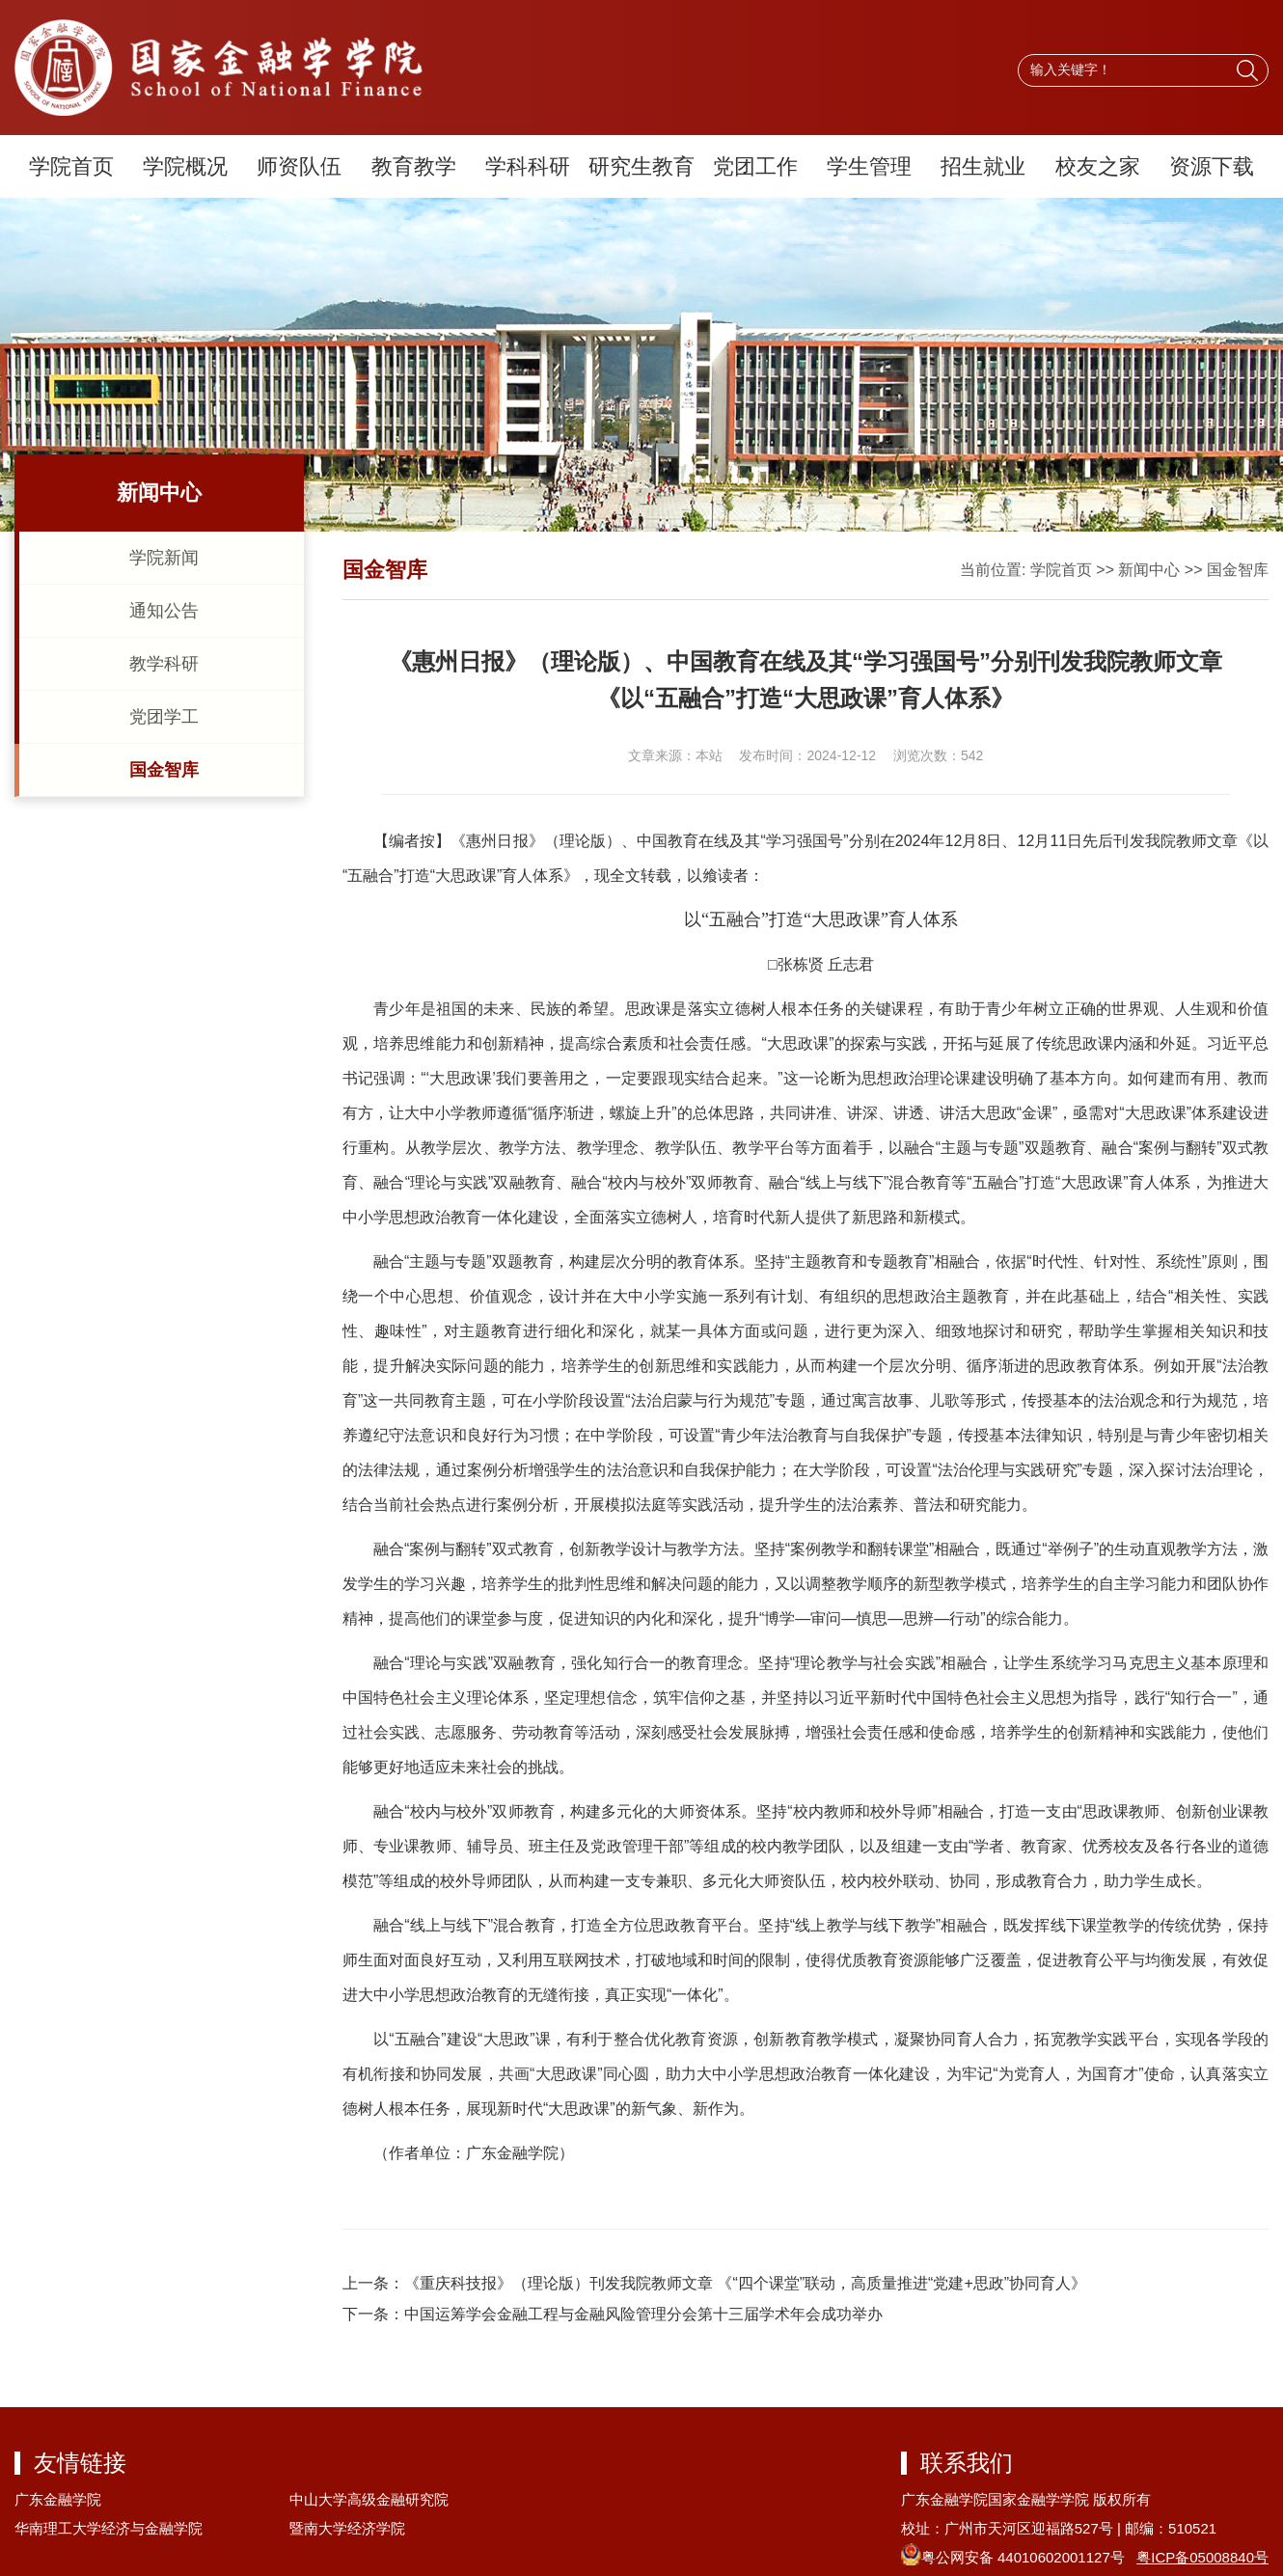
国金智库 (164, 770)
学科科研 (527, 166)
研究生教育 (641, 166)
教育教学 (413, 166)
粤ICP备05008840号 (1202, 2557)
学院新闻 (164, 557)
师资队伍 (299, 166)
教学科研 (164, 663)
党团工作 (755, 166)
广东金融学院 (57, 2499)
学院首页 (71, 166)
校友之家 (1097, 166)
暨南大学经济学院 (347, 2528)
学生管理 (869, 166)
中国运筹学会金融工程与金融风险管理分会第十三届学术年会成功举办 (643, 2314)
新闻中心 (1149, 570)
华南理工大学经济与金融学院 (108, 2528)
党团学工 (164, 716)
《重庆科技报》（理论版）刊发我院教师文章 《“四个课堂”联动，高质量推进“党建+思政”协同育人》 (745, 2283)
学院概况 (185, 166)
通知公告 (164, 610)
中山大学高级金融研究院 (369, 2499)
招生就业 (983, 166)
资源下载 (1211, 166)
